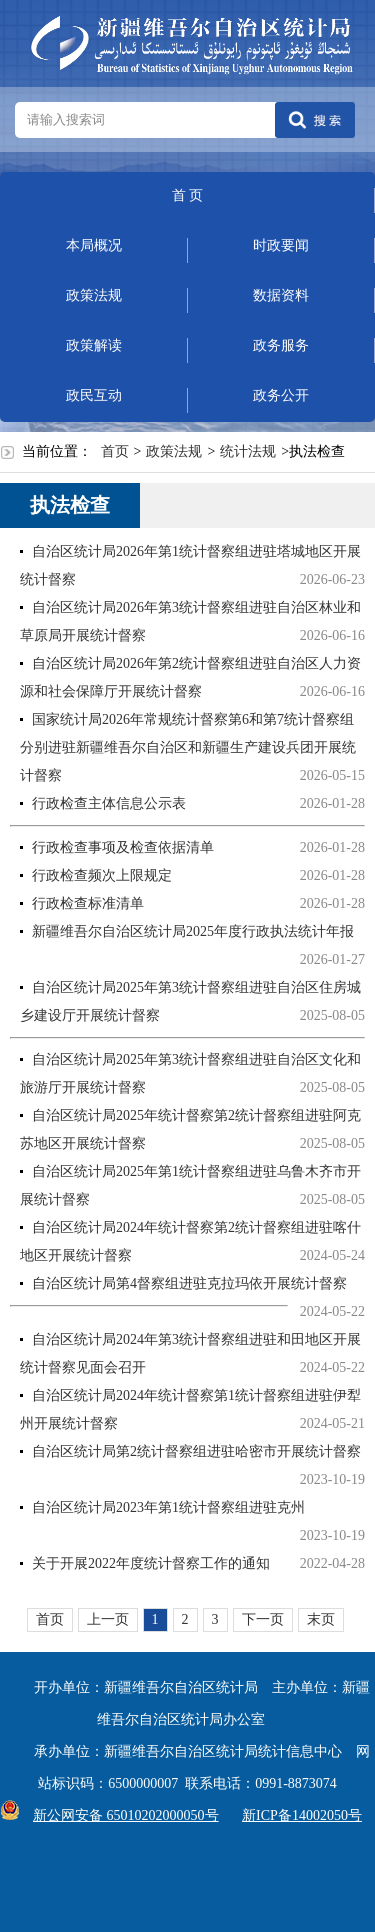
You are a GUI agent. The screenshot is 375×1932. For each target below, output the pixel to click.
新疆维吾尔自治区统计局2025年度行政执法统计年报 (193, 931)
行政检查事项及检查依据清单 (123, 847)
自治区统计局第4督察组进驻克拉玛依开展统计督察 (189, 1283)
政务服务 (281, 345)
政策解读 (94, 345)
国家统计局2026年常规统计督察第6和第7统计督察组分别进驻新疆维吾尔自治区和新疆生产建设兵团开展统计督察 (188, 747)
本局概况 (94, 245)
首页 (115, 451)
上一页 (108, 1619)
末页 (321, 1619)
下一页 (263, 1619)
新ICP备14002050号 (302, 1815)
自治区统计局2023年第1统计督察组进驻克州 (168, 1507)
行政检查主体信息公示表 (109, 803)
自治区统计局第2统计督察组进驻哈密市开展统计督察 (196, 1451)
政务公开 (281, 395)
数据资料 (281, 295)
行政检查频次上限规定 (102, 875)
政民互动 (94, 395)
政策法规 (94, 295)
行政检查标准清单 (88, 903)
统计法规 (248, 451)
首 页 (188, 195)
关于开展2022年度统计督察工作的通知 (151, 1563)
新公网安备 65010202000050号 (121, 1815)
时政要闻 (281, 245)
